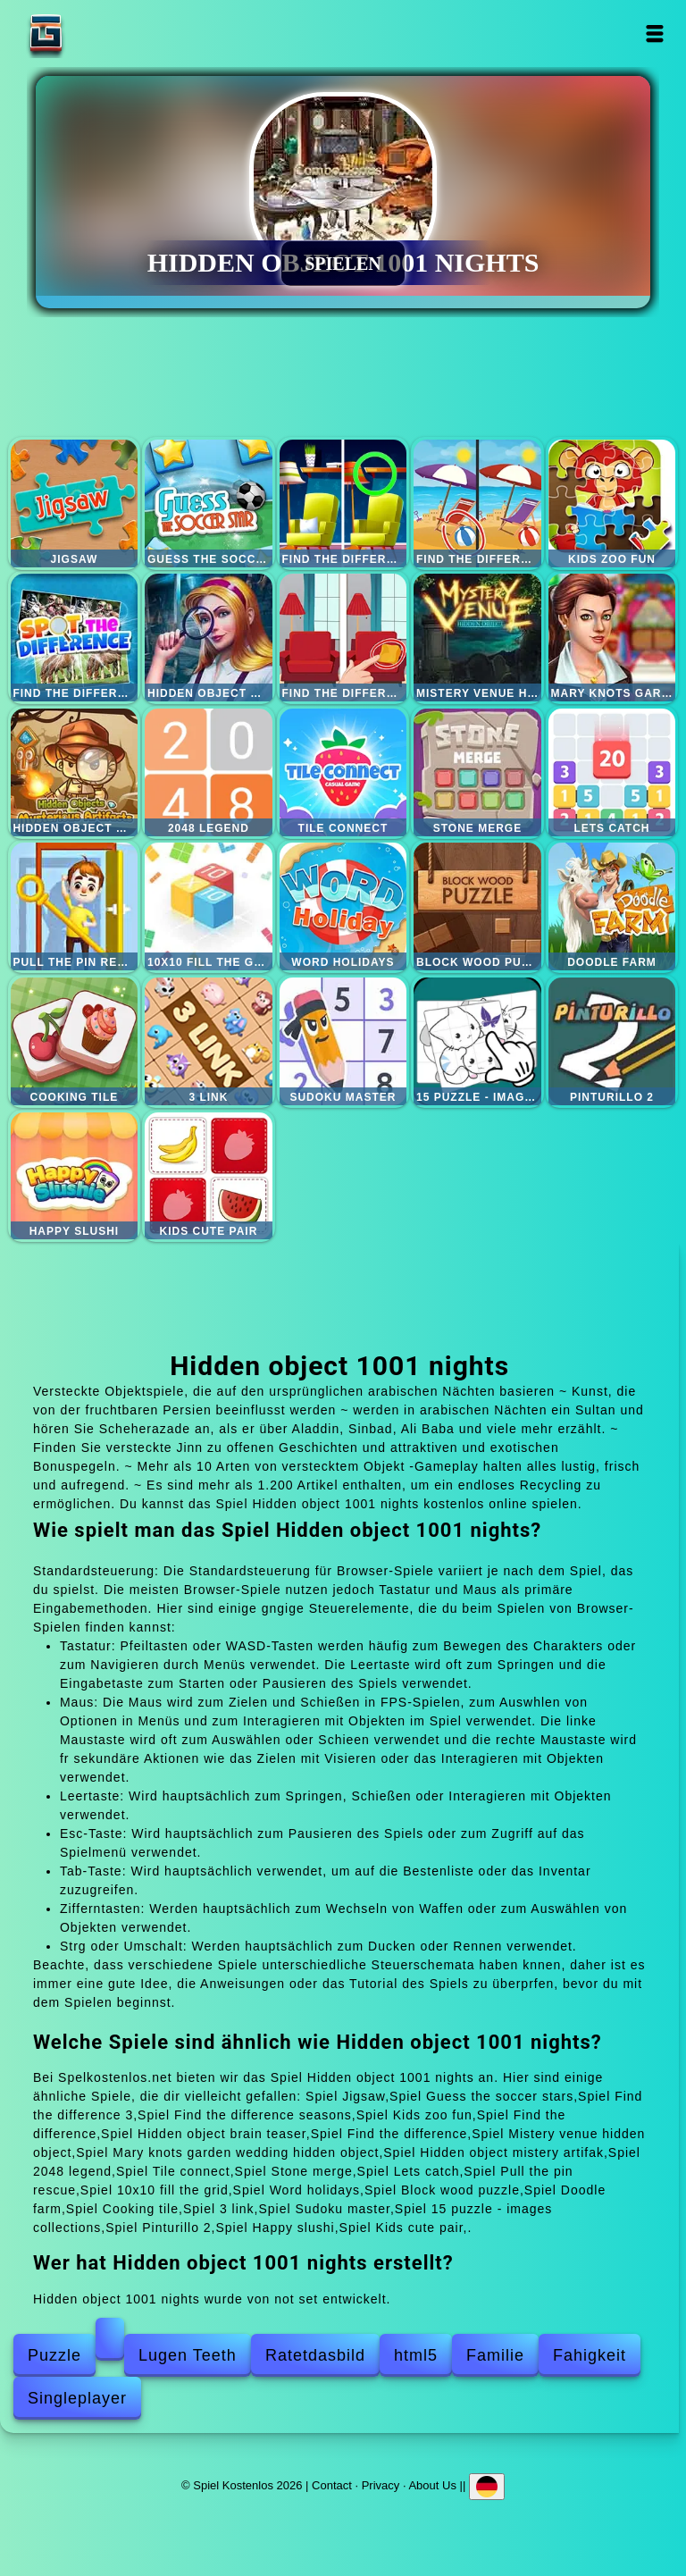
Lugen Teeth (187, 2355)
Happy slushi (74, 1176)
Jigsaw (74, 503)
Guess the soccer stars (208, 503)
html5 (416, 2355)
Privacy (381, 2485)
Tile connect (343, 772)
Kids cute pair (208, 1176)
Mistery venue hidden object (477, 637)
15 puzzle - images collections (477, 1041)
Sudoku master (343, 1041)
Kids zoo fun (612, 503)
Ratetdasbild (315, 2355)
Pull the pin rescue (74, 906)
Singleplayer (77, 2398)
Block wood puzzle (477, 906)
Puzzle (54, 2355)
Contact (332, 2485)
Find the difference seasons (477, 503)
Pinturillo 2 (612, 1041)
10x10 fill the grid (208, 906)
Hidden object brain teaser (208, 637)
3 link (208, 1041)
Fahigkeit (589, 2355)
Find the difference (74, 637)
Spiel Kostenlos (101, 33)
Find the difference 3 (343, 503)
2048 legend (208, 772)
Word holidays (343, 906)
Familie (495, 2355)
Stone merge (477, 772)
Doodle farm (612, 906)
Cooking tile (74, 1041)
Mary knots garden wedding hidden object (612, 637)
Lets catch (612, 772)
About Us (432, 2485)
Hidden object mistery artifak (74, 772)
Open (655, 33)
